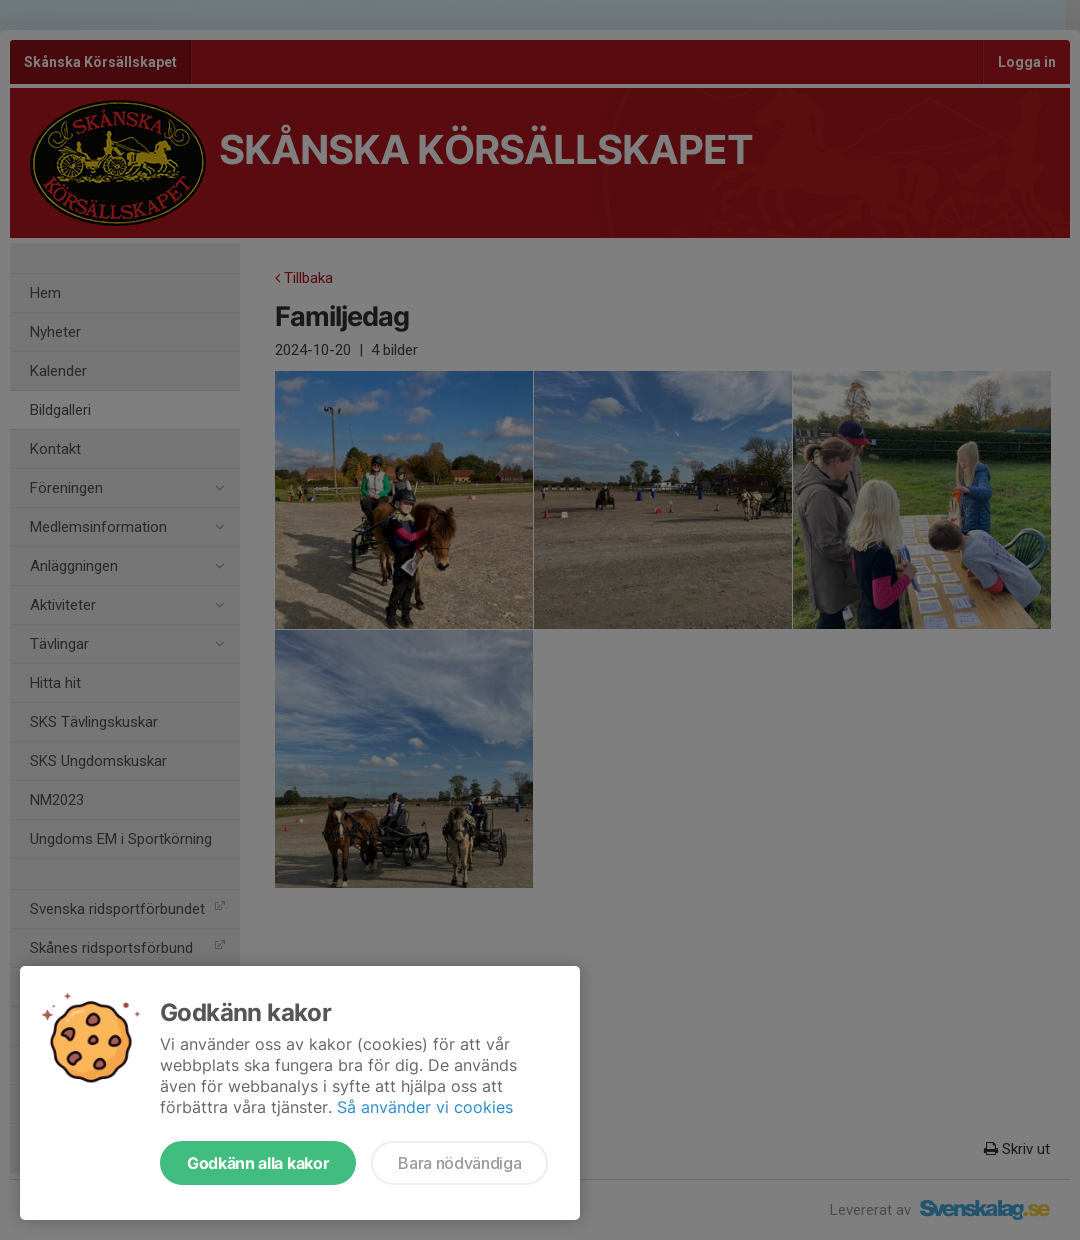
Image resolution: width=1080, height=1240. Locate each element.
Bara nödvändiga (459, 1163)
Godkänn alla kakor (258, 1163)
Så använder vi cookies (425, 1107)
